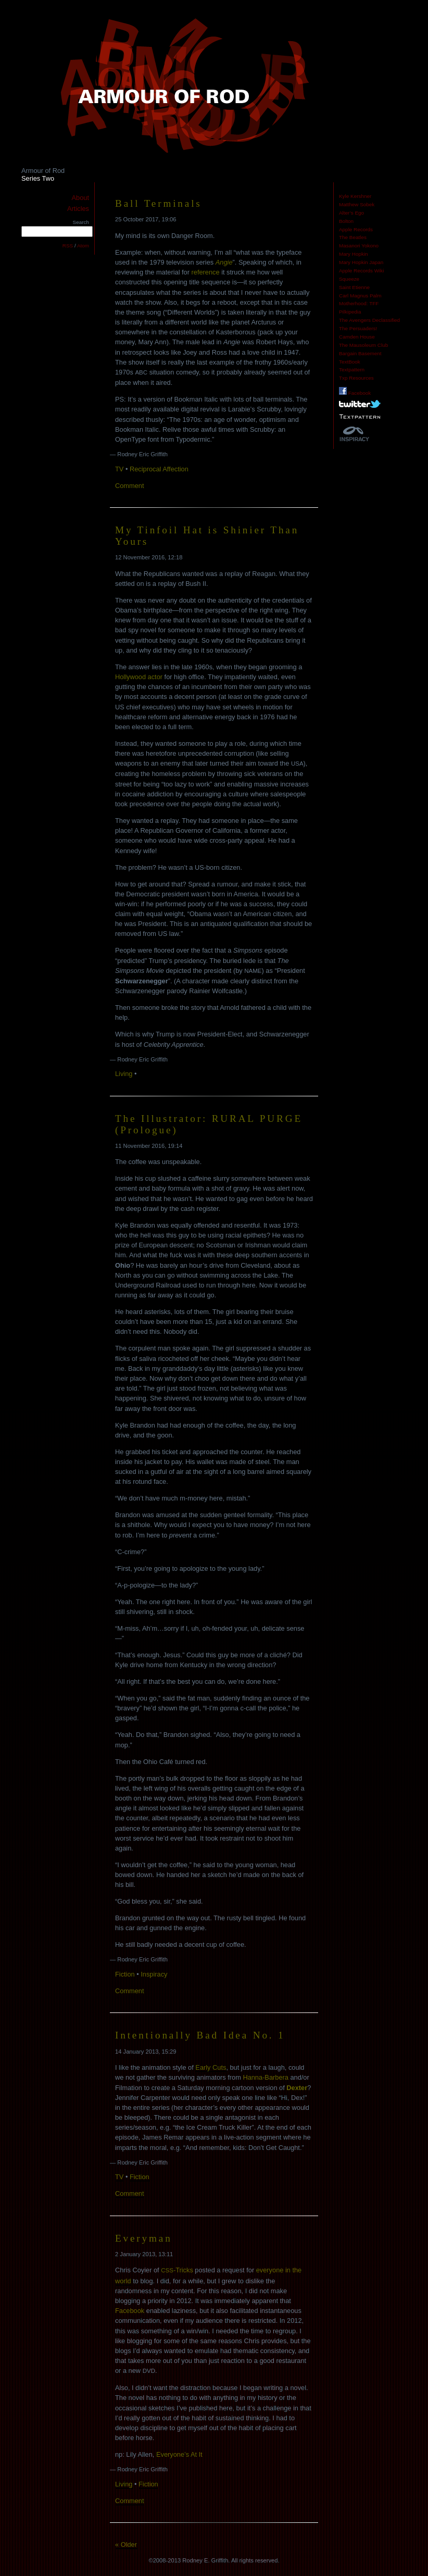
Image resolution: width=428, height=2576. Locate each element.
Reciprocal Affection (159, 469)
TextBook (349, 362)
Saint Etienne (354, 287)
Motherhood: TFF (359, 303)
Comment (129, 486)
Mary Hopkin (353, 254)
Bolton (346, 221)
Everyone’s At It (179, 2454)
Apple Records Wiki (361, 270)
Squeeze (349, 279)
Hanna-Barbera (265, 2077)
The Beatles (353, 237)
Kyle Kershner (355, 196)
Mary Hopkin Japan (361, 262)
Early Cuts (210, 2067)
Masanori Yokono (359, 245)
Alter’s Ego (351, 213)
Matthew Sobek (356, 204)
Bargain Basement (360, 353)
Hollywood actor (138, 677)
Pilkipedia (350, 312)
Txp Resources (356, 378)
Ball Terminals (158, 203)
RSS (67, 245)
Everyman (143, 2238)
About (80, 198)
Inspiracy (154, 1974)
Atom (83, 245)
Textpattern (351, 369)
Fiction (125, 1974)
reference (206, 272)
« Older (126, 2544)
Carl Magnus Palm (360, 295)
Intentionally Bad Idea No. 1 (200, 2035)
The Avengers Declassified (369, 320)
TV (119, 469)
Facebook (355, 393)
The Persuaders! (358, 328)
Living (123, 1074)
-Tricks (177, 2270)
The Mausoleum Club (363, 345)
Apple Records (356, 229)
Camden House (357, 337)
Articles (78, 208)
